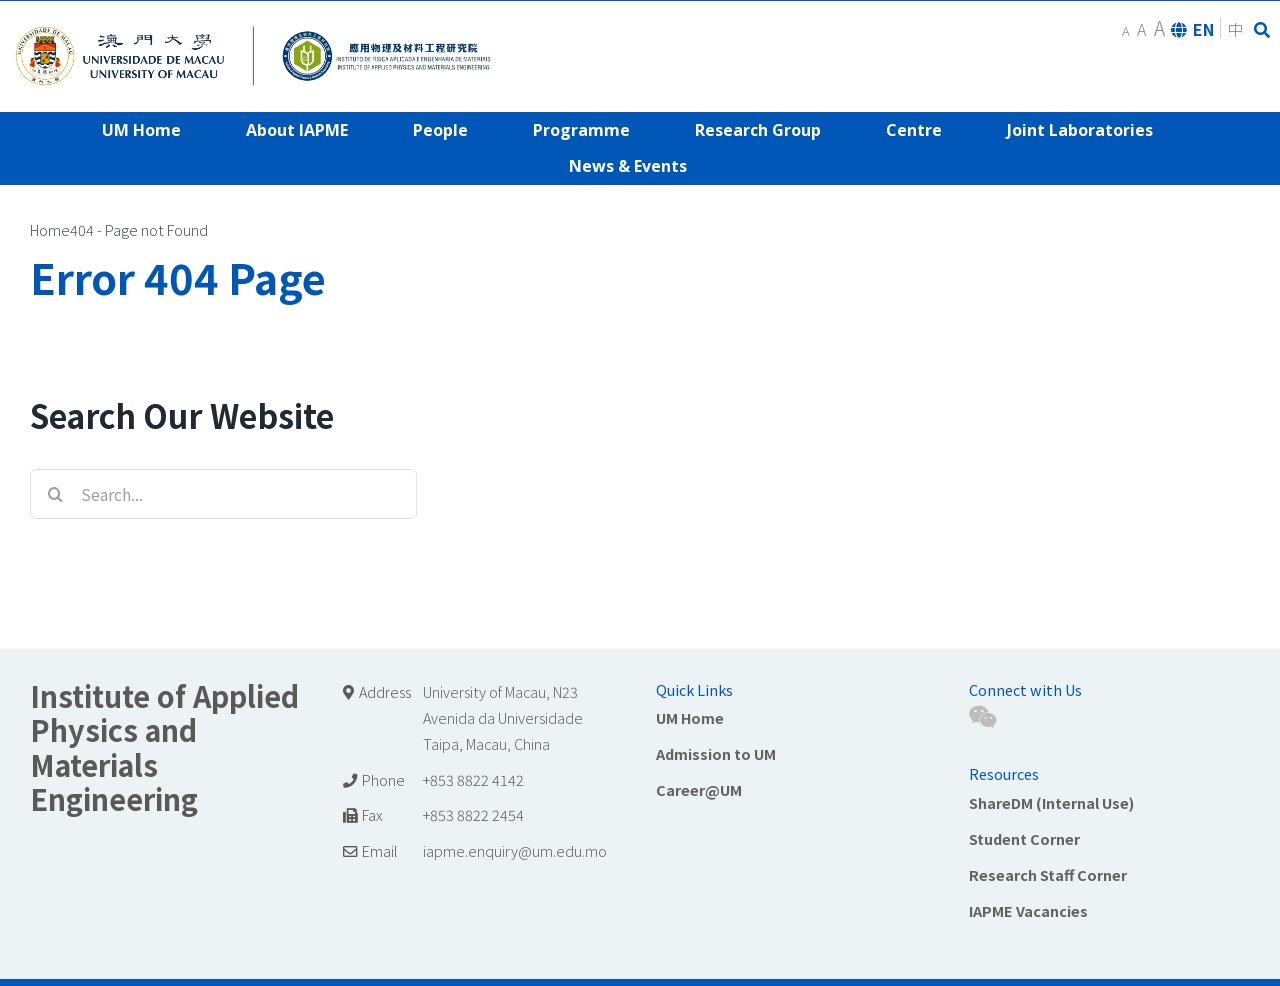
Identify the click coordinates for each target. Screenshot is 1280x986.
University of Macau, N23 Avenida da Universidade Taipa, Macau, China (503, 717)
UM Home (690, 717)
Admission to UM (716, 753)
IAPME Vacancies (1028, 910)
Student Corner (1024, 838)
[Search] (55, 494)
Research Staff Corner (1048, 874)
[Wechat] (982, 717)
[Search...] (223, 494)
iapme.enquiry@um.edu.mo (515, 850)
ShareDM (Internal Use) (1051, 802)
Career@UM (699, 789)
